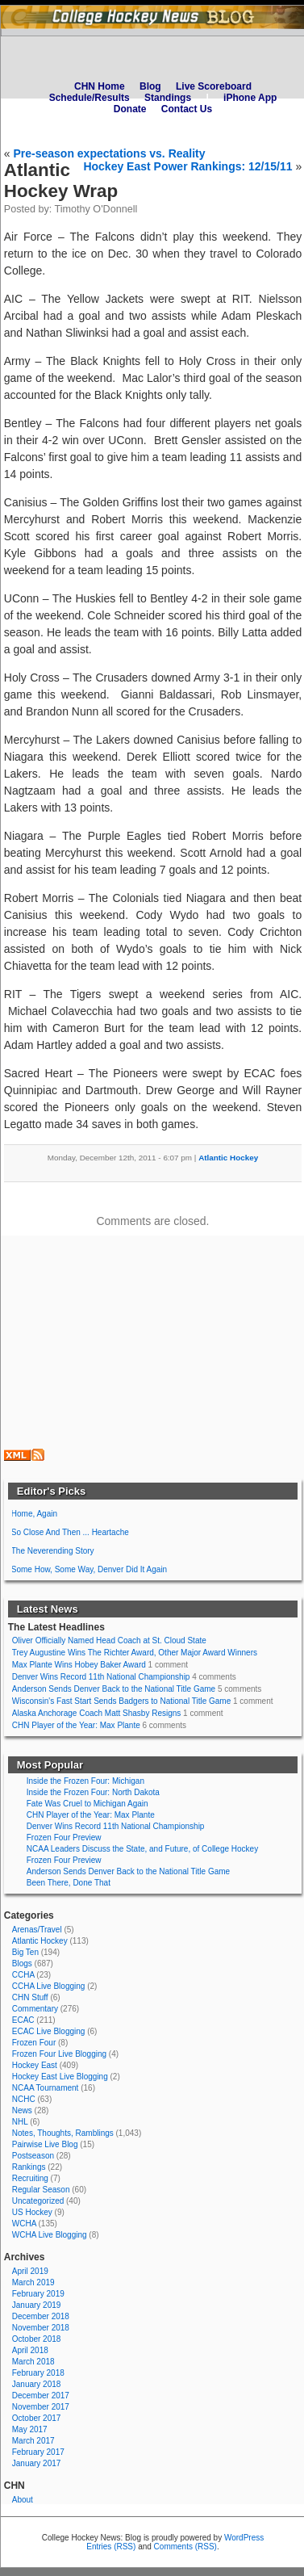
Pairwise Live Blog (45, 2144)
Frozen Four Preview (64, 1837)
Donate (130, 109)
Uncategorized (38, 2200)
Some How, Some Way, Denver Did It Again (89, 1569)
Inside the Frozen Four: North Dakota (93, 1792)
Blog (150, 86)
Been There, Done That (68, 1882)
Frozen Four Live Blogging (59, 2053)
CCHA (23, 1974)
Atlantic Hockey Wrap (61, 180)
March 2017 (33, 2440)
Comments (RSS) (185, 2546)
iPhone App (250, 97)
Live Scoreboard (214, 86)
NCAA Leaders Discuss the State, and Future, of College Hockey (142, 1848)
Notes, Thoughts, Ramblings (63, 2133)
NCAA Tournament (45, 2087)
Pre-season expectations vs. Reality (109, 153)
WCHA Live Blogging (49, 2234)
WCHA (24, 2223)
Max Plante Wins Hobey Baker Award (79, 1664)
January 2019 (36, 2305)
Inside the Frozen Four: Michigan (85, 1781)
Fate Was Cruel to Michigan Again (87, 1803)
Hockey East (34, 2065)
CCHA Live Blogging (48, 1986)
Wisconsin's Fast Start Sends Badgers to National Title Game (121, 1701)
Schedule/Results (89, 97)
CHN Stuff (30, 1997)
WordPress (244, 2537)
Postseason (33, 2155)
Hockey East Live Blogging (60, 2076)
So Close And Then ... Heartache (70, 1532)
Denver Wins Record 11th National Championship (101, 1676)
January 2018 (36, 2384)
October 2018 (36, 2339)
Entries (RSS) (110, 2546)
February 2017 (38, 2452)
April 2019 (30, 2271)
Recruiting (30, 2178)
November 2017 (40, 2406)
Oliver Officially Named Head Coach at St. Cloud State (109, 1640)
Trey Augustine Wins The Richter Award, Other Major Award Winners (134, 1652)
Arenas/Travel (37, 1929)
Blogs (22, 1963)
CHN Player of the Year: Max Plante (76, 1725)
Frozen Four (34, 2042)
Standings (167, 97)
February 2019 (38, 2293)
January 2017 (36, 2463)
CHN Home (99, 86)
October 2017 (36, 2418)
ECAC (23, 2020)
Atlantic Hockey (228, 1157)
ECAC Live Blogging (48, 2031)
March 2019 (33, 2282)
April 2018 (30, 2350)
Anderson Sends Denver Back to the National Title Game (113, 1688)
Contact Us (186, 109)
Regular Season (41, 2189)
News (22, 2110)
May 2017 (30, 2429)
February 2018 (38, 2372)
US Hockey (32, 2212)
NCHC (23, 2099)
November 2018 (40, 2327)
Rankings (29, 2167)
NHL (20, 2121)
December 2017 (40, 2395)
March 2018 (33, 2361)
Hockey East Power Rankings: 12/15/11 (187, 166)
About (22, 2499)
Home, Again (34, 1513)
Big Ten (25, 1952)
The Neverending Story (52, 1550)
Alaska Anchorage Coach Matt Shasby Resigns (96, 1713)
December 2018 (40, 2316)
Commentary (35, 2008)
